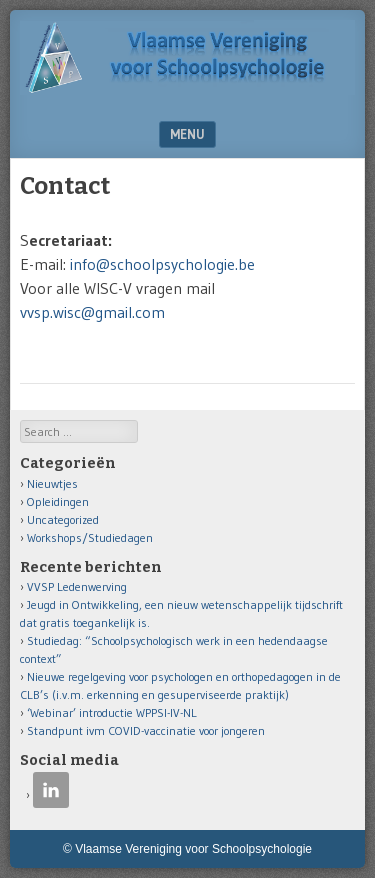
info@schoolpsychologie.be (162, 264)
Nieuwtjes (52, 483)
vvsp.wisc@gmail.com (92, 312)
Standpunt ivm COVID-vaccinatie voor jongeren (146, 730)
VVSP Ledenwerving (77, 586)
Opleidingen (58, 501)
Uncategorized (63, 519)
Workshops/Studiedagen (90, 537)
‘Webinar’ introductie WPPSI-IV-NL (112, 712)
